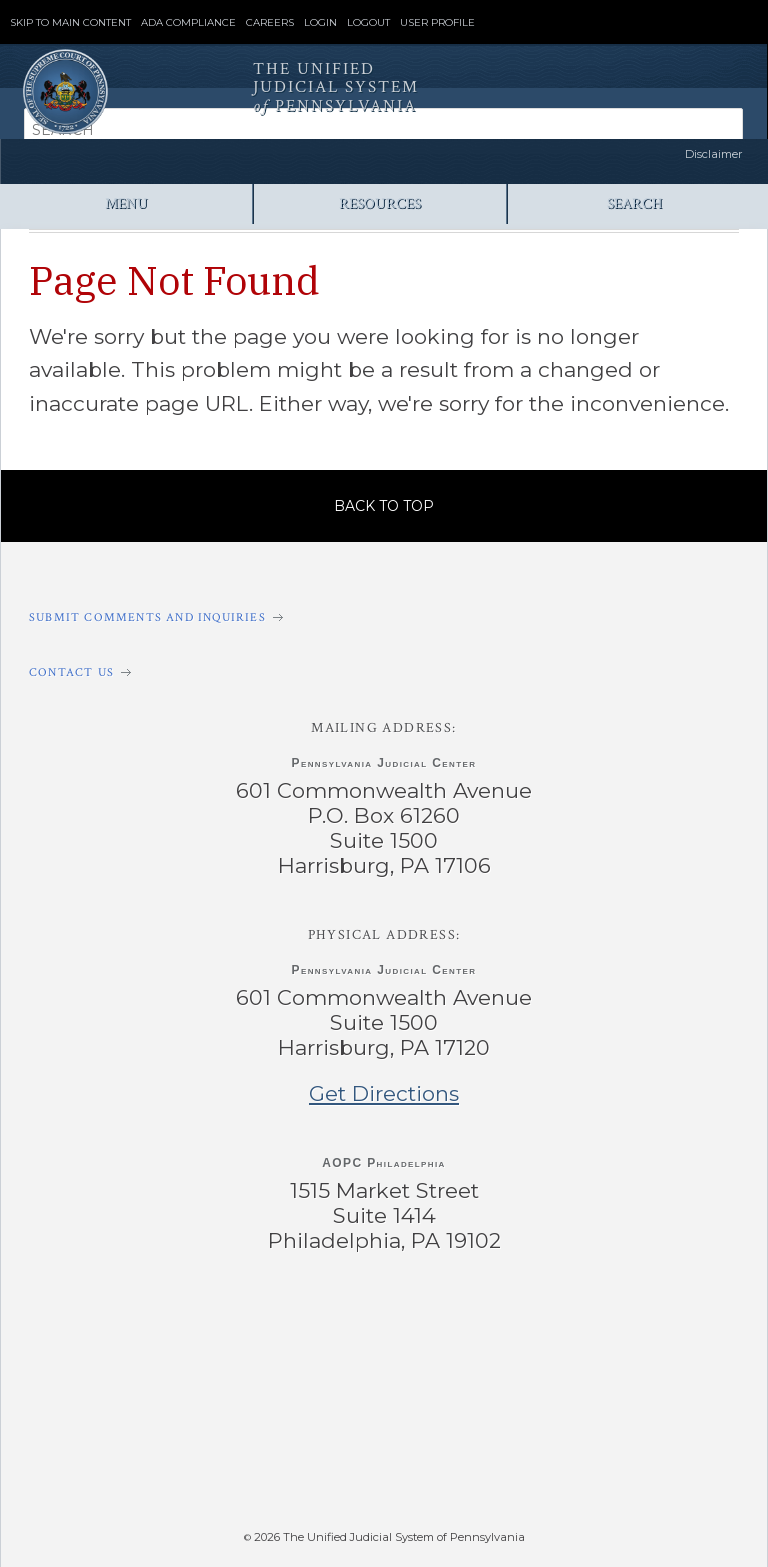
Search (634, 203)
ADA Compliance (188, 23)
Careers (270, 23)
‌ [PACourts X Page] (306, 1323)
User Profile (437, 23)
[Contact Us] (384, 672)
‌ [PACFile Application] (589, 1453)
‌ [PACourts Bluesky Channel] (615, 1323)
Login (320, 23)
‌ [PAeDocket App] (169, 1453)
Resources (380, 203)
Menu (126, 203)
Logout (368, 23)
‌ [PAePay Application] (379, 1453)
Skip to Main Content (70, 23)
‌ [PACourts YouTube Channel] (461, 1323)
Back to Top (384, 506)
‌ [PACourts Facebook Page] (151, 1323)
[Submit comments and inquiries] (384, 617)
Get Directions (384, 1093)
